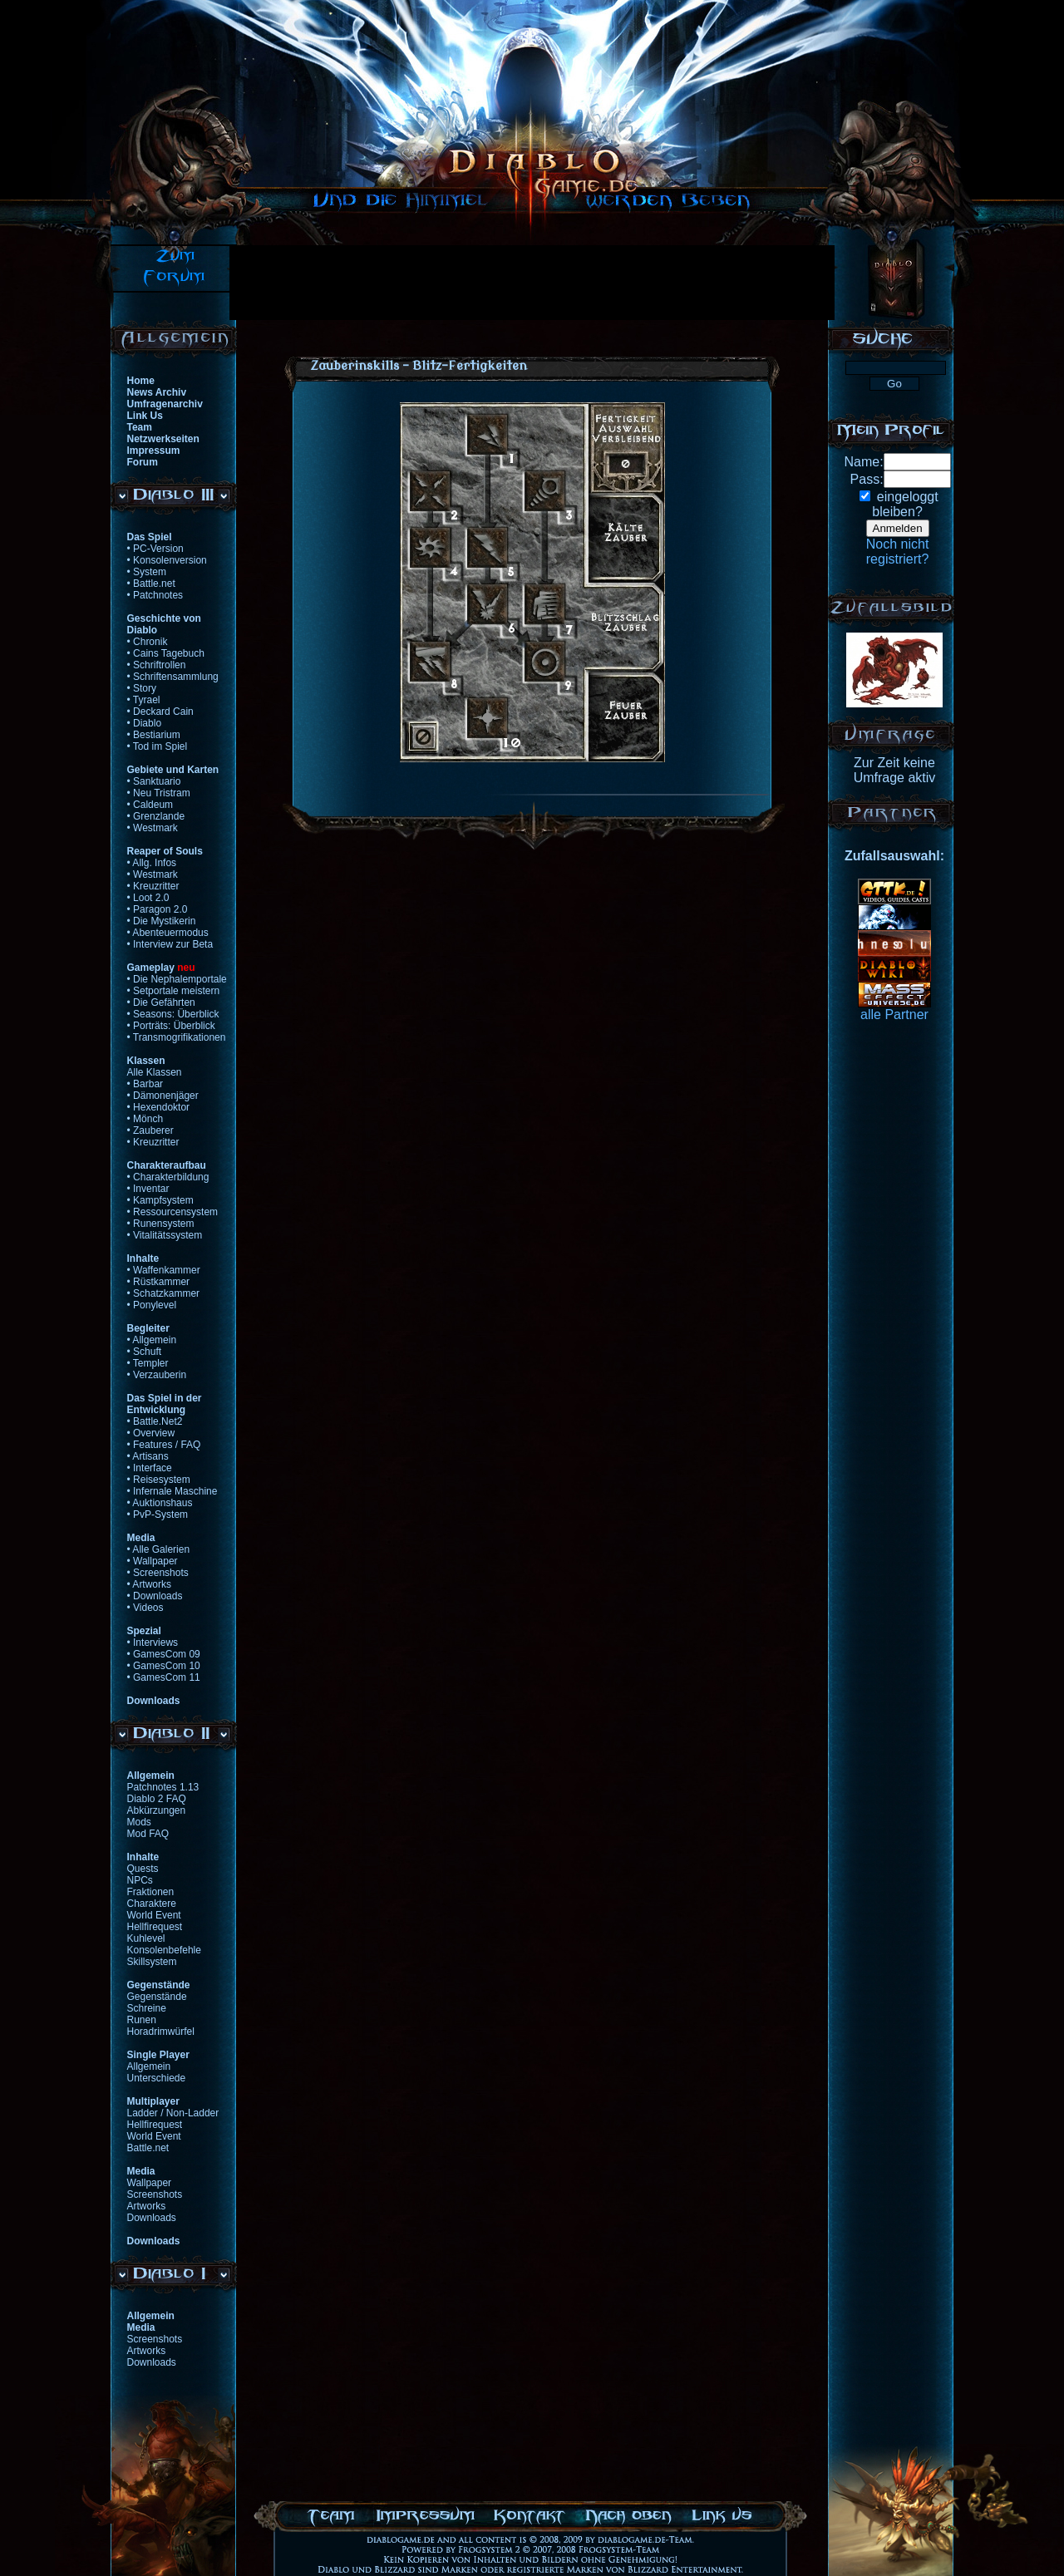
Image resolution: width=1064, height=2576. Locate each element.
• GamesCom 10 (163, 1666)
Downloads (151, 2218)
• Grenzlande (156, 816)
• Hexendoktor (158, 1107)
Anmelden (898, 528)
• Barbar (145, 1084)
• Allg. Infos (152, 863)
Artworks (146, 2206)
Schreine (146, 2008)
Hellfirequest (155, 1927)
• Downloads (155, 1596)
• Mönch (145, 1119)
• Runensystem (161, 1223)
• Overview (151, 1433)
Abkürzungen (156, 1810)
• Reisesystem (158, 1479)
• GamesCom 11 (163, 1677)
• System (147, 572)
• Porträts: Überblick (171, 1026)
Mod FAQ (148, 1834)
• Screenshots (158, 1573)
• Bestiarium (153, 735)
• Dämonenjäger (163, 1095)
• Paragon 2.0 (157, 909)
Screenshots (155, 2194)
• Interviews (153, 1642)
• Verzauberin (157, 1375)
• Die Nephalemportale (177, 979)
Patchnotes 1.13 (163, 1787)
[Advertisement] (532, 282)
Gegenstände (157, 1996)
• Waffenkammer (163, 1270)
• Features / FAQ (164, 1445)
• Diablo (144, 723)
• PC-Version (155, 548)
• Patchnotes (155, 595)
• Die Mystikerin (161, 921)
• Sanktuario (154, 781)
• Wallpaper (152, 1561)
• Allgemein (152, 1340)
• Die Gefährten (161, 1002)
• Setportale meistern (173, 991)
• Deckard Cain (160, 711)
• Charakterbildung (168, 1177)
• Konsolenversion (167, 560)
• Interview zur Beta (170, 944)
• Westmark (152, 828)
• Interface (149, 1468)
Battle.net (148, 2148)
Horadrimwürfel (161, 2031)
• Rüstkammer (158, 1282)
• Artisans (148, 1456)
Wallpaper (149, 2183)
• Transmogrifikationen (176, 1037)
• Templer (148, 1363)
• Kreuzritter (153, 886)
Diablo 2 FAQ (156, 1799)
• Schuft (144, 1351)
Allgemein (149, 2066)
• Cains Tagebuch (165, 653)
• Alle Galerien (158, 1549)
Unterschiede (156, 2078)
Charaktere (151, 1903)
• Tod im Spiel (157, 746)
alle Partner (894, 1014)
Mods (139, 1822)
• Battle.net (151, 583)
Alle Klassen (154, 1072)
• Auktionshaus (160, 1503)
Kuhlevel (146, 1938)
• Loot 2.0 (148, 898)
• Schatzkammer (163, 1293)
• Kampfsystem (160, 1200)
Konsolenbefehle (164, 1950)
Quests (143, 1868)
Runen (141, 2020)
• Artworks (149, 1584)
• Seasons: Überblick (173, 1014)
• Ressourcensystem (173, 1212)
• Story (142, 688)
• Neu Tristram (158, 793)
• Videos (145, 1607)
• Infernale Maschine (172, 1491)
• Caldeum (150, 804)
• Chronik (147, 642)
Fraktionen (151, 1892)
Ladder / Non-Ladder (173, 2113)
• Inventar (148, 1188)
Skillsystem (152, 1962)
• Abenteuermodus (168, 932)
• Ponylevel (152, 1305)
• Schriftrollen (156, 665)
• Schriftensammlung (173, 676)
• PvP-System (158, 1514)
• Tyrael (143, 700)
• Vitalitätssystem (165, 1235)
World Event (154, 1915)
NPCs (140, 1880)
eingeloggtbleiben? (905, 504)
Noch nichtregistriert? (897, 551)
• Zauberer (150, 1130)
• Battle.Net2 (155, 1421)
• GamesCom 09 (163, 1654)
